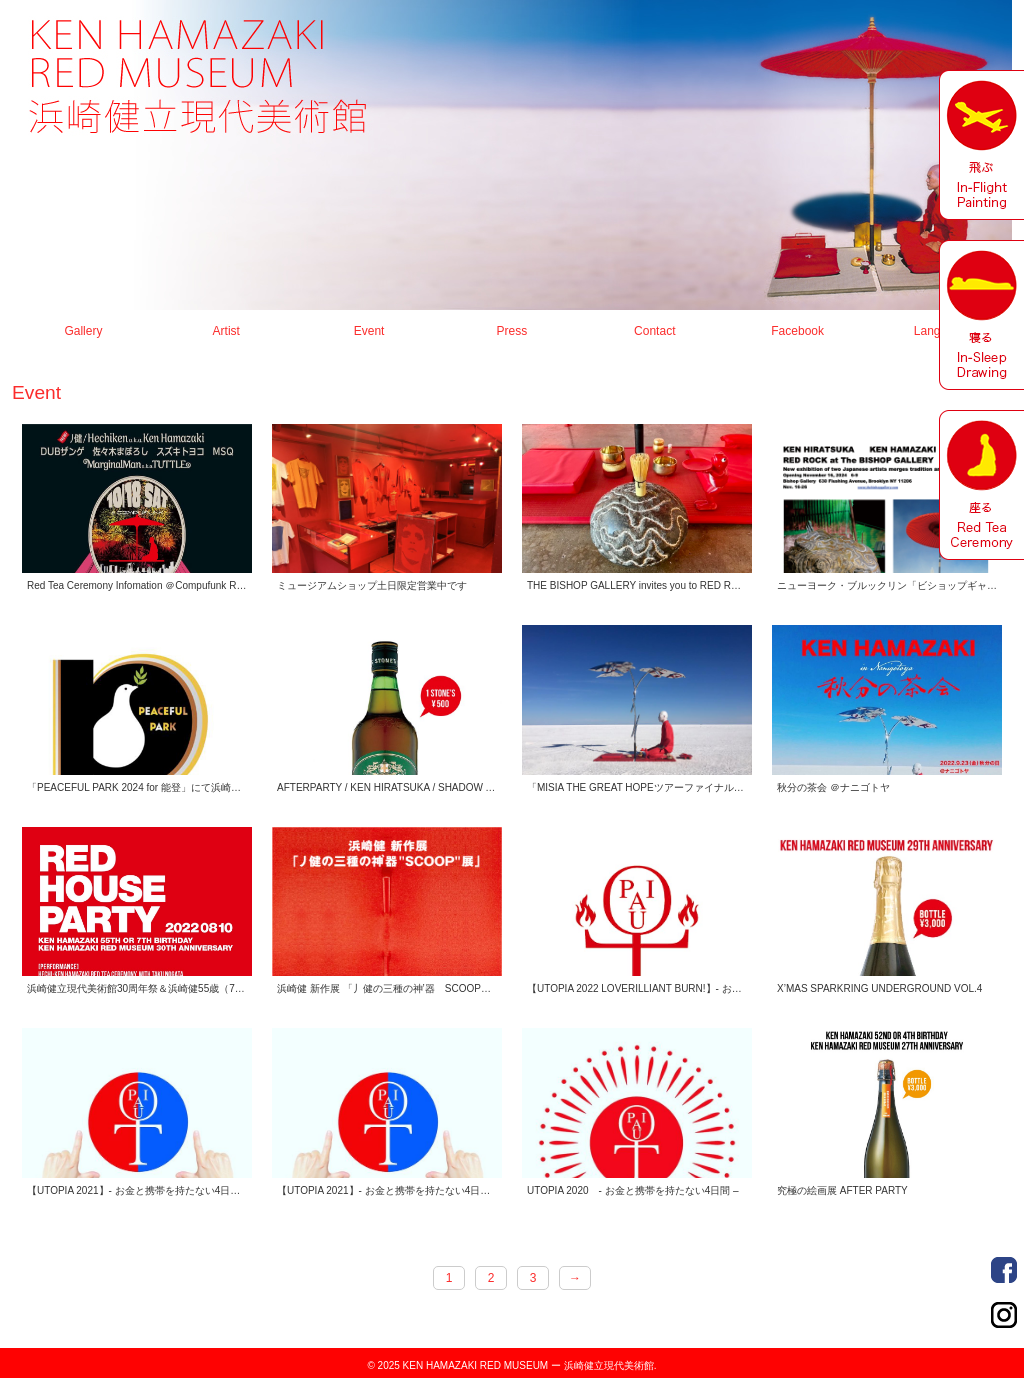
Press (512, 331)
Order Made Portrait (1004, 1270)
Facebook (797, 331)
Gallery (83, 331)
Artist (226, 331)
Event (369, 331)
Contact (654, 331)
